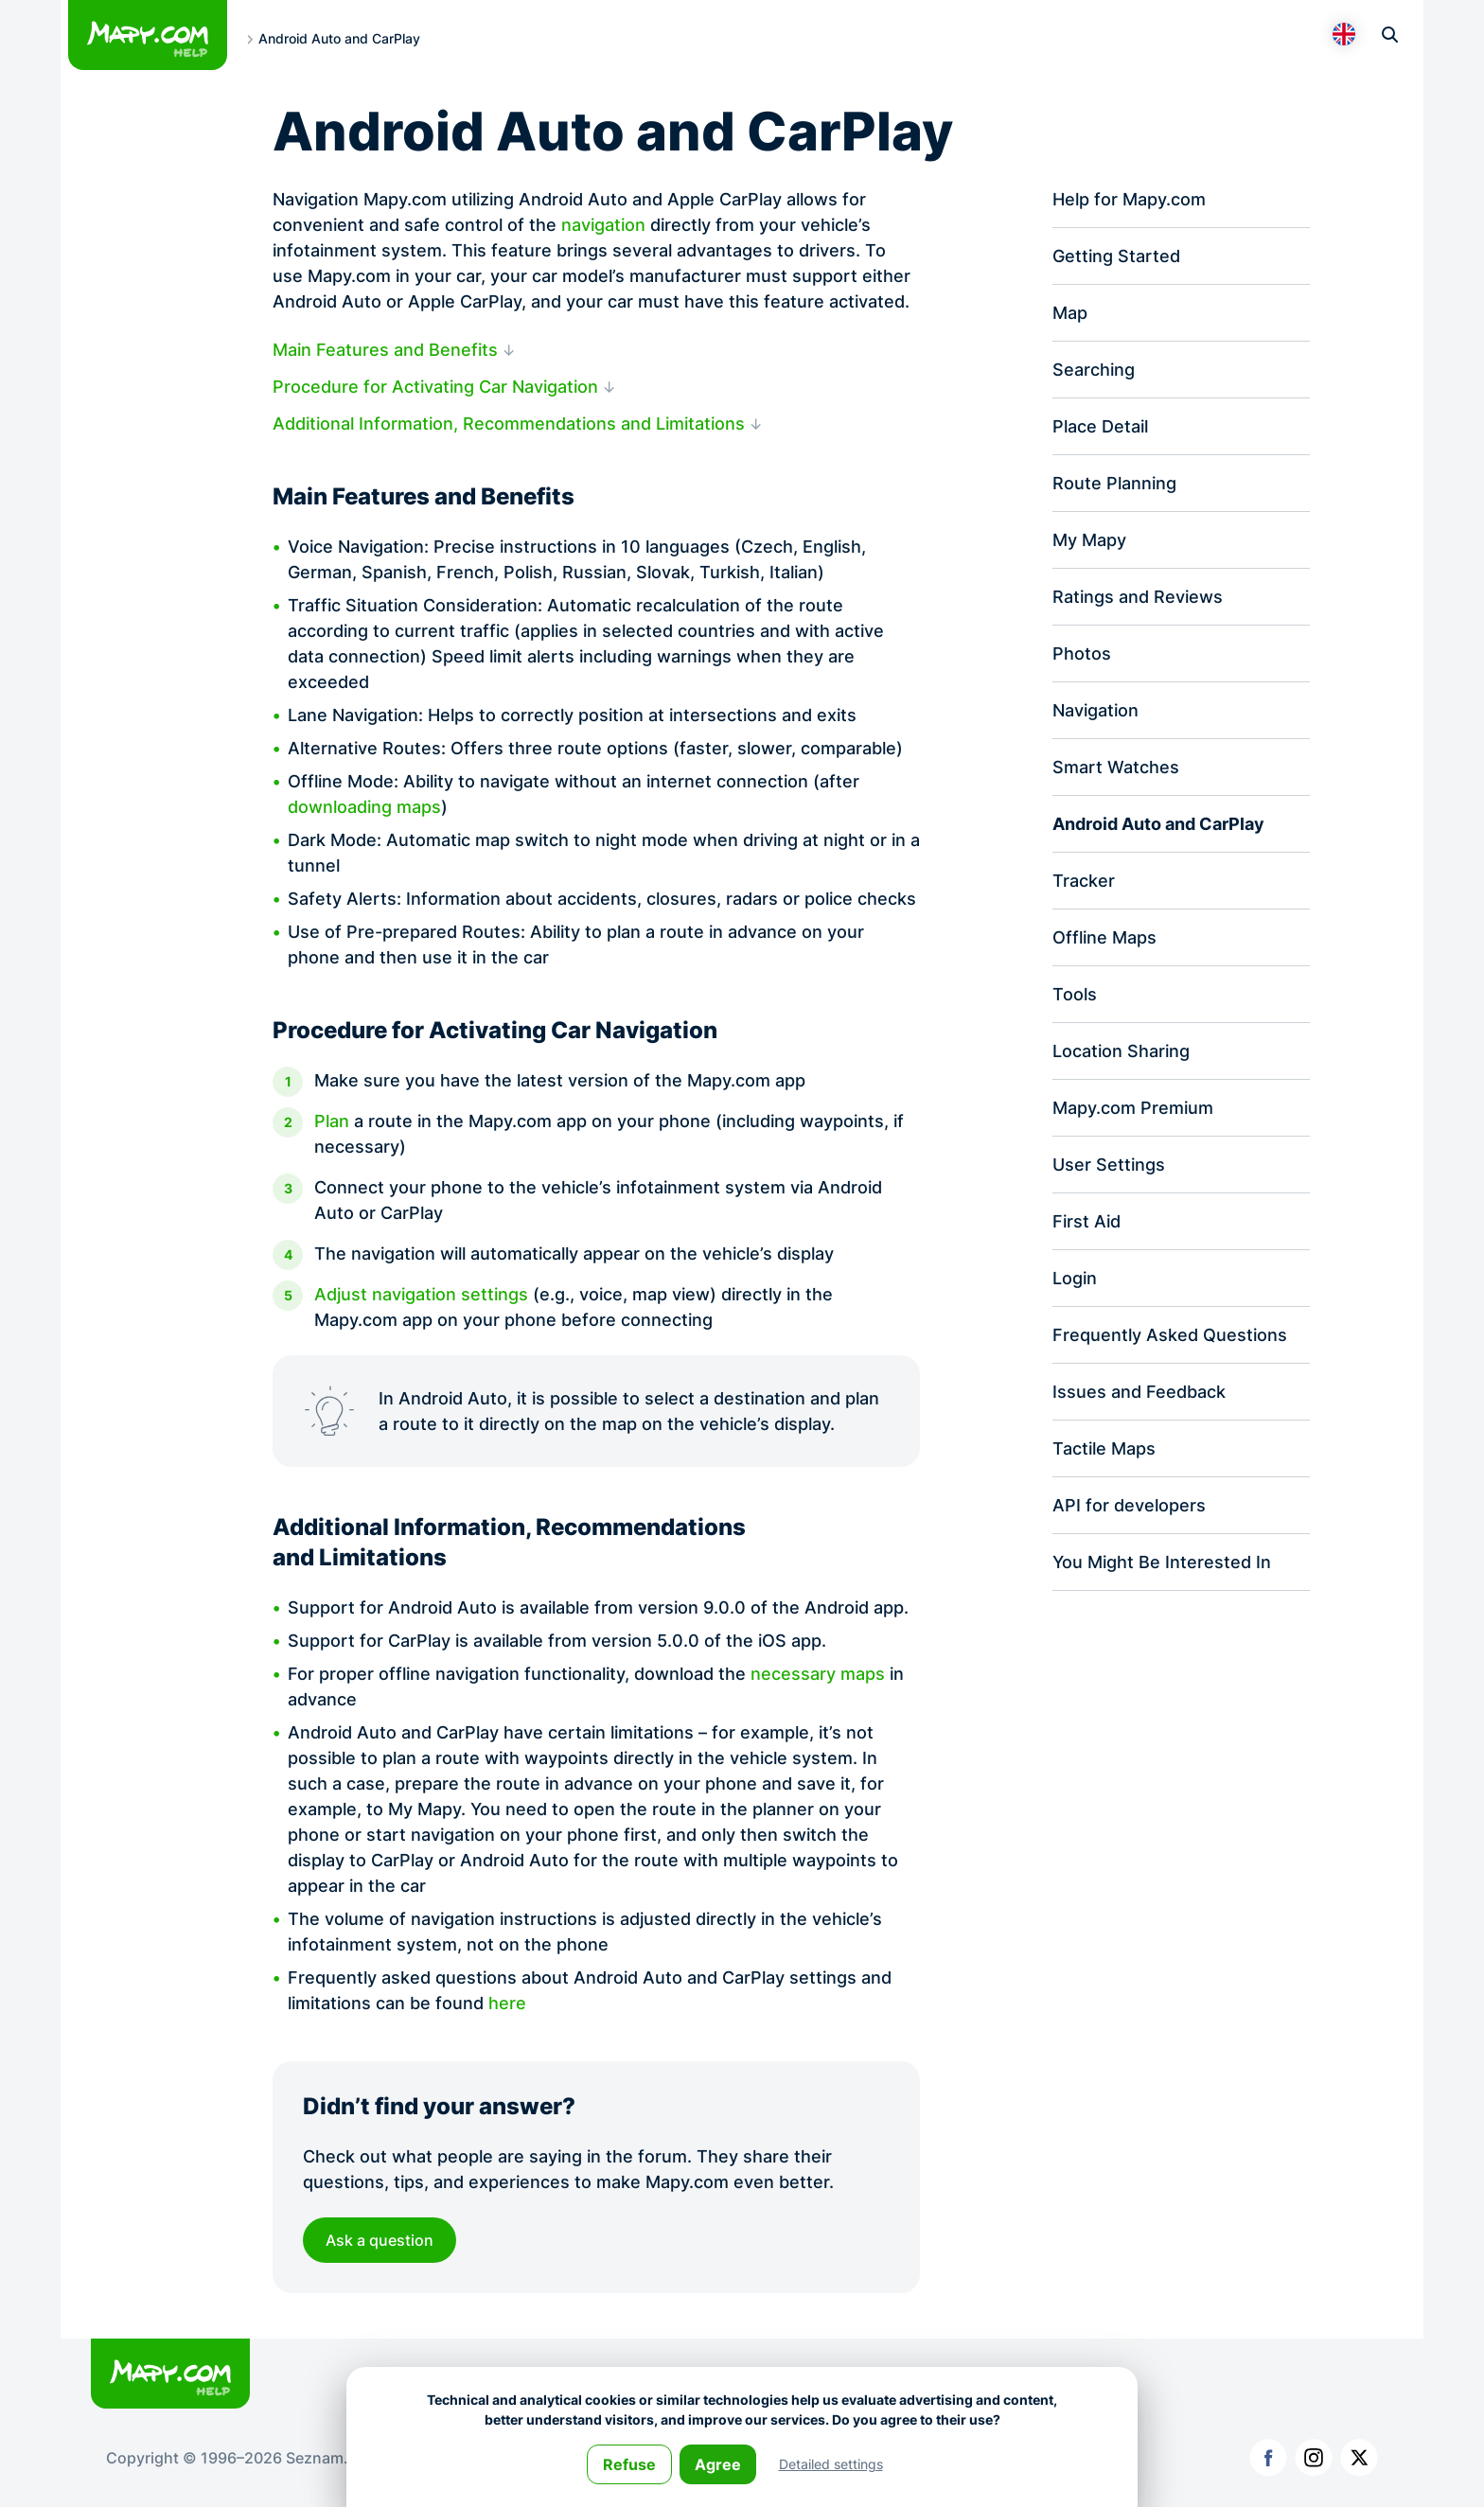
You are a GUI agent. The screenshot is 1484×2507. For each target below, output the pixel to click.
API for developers (1129, 1505)
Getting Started (1116, 256)
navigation (603, 225)
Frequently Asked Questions (1169, 1335)
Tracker (1083, 881)
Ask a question (379, 2240)
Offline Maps (1104, 937)
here (507, 2003)
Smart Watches (1115, 767)
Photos (1081, 653)
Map (1069, 313)
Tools (1074, 994)
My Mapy (1089, 540)
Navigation (1095, 710)
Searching (1093, 370)
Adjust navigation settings (421, 1295)
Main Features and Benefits (385, 350)
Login (1074, 1278)
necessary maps (818, 1674)
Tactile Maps (1104, 1448)
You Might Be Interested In (1161, 1562)
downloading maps (364, 807)
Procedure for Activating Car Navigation (435, 387)
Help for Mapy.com (1129, 199)
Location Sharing (1121, 1051)
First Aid (1086, 1221)
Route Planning (1114, 483)
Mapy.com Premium (1132, 1108)
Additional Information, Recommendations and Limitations (509, 423)
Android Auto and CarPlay (1158, 824)
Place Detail (1100, 426)
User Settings (1108, 1164)
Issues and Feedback (1139, 1392)
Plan (331, 1122)
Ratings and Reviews (1137, 597)
